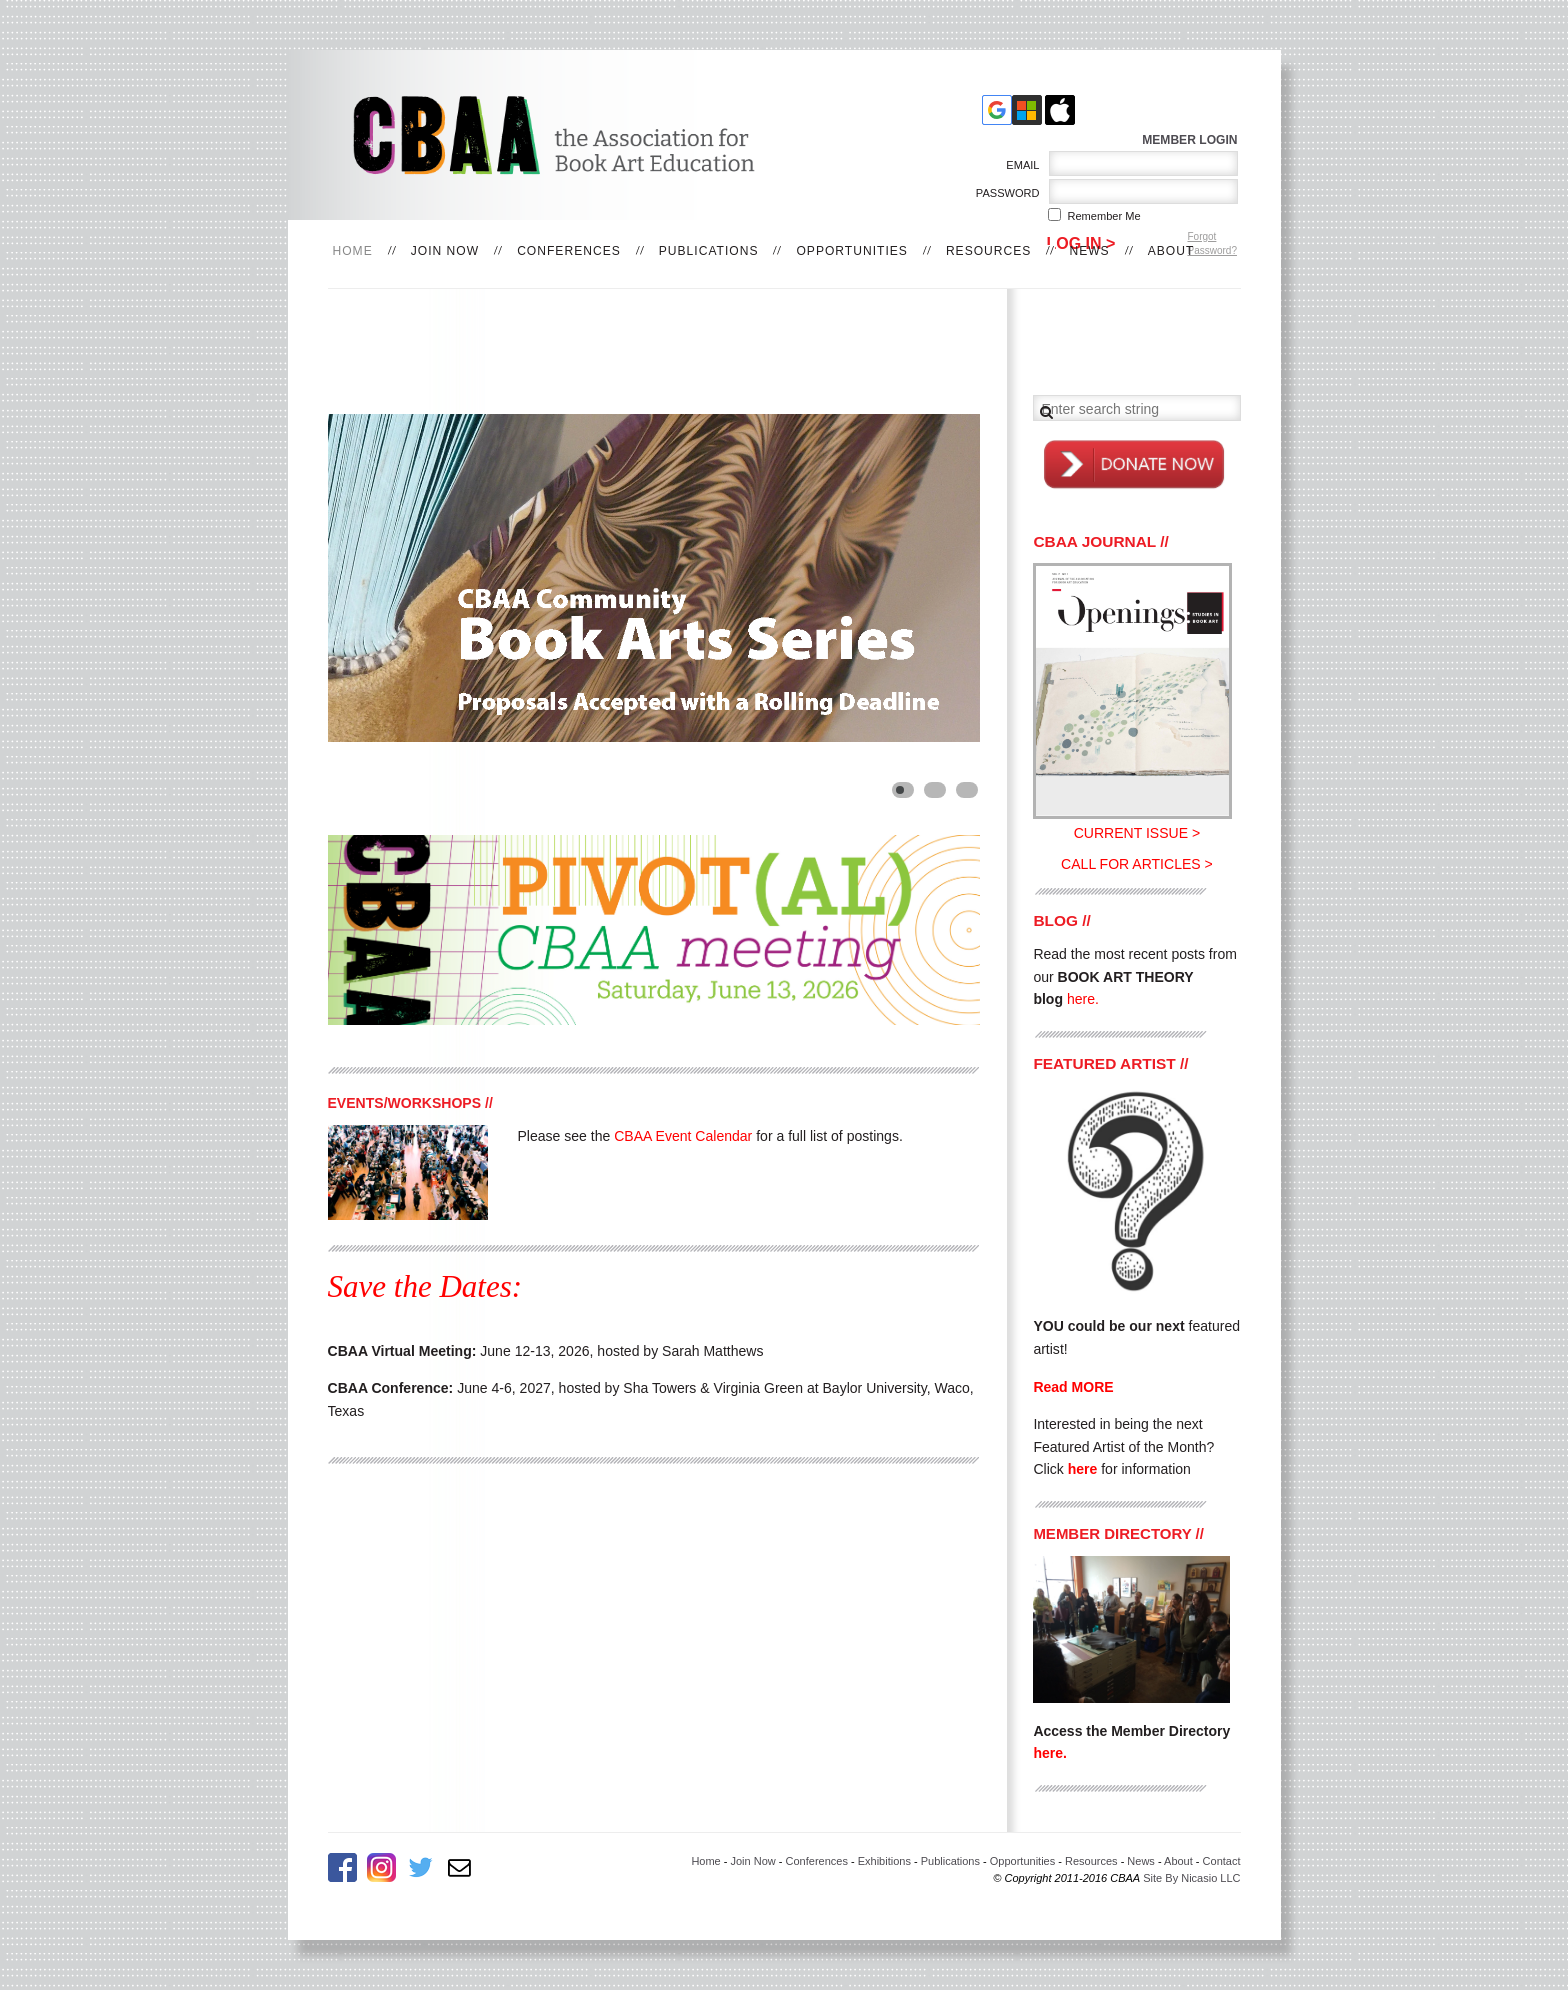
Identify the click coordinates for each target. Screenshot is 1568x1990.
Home (705, 1861)
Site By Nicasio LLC (1191, 1878)
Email (1019, 165)
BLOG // (1061, 920)
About (1171, 251)
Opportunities (851, 251)
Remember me (1104, 216)
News (1089, 251)
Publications (709, 251)
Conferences (569, 251)
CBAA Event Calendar (683, 1136)
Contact (1222, 1861)
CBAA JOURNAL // (1101, 541)
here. (1049, 1753)
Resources (989, 251)
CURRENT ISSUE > (1137, 833)
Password (1003, 193)
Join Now (445, 251)
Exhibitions (884, 1861)
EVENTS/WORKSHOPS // (410, 1103)
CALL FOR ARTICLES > (1137, 864)
